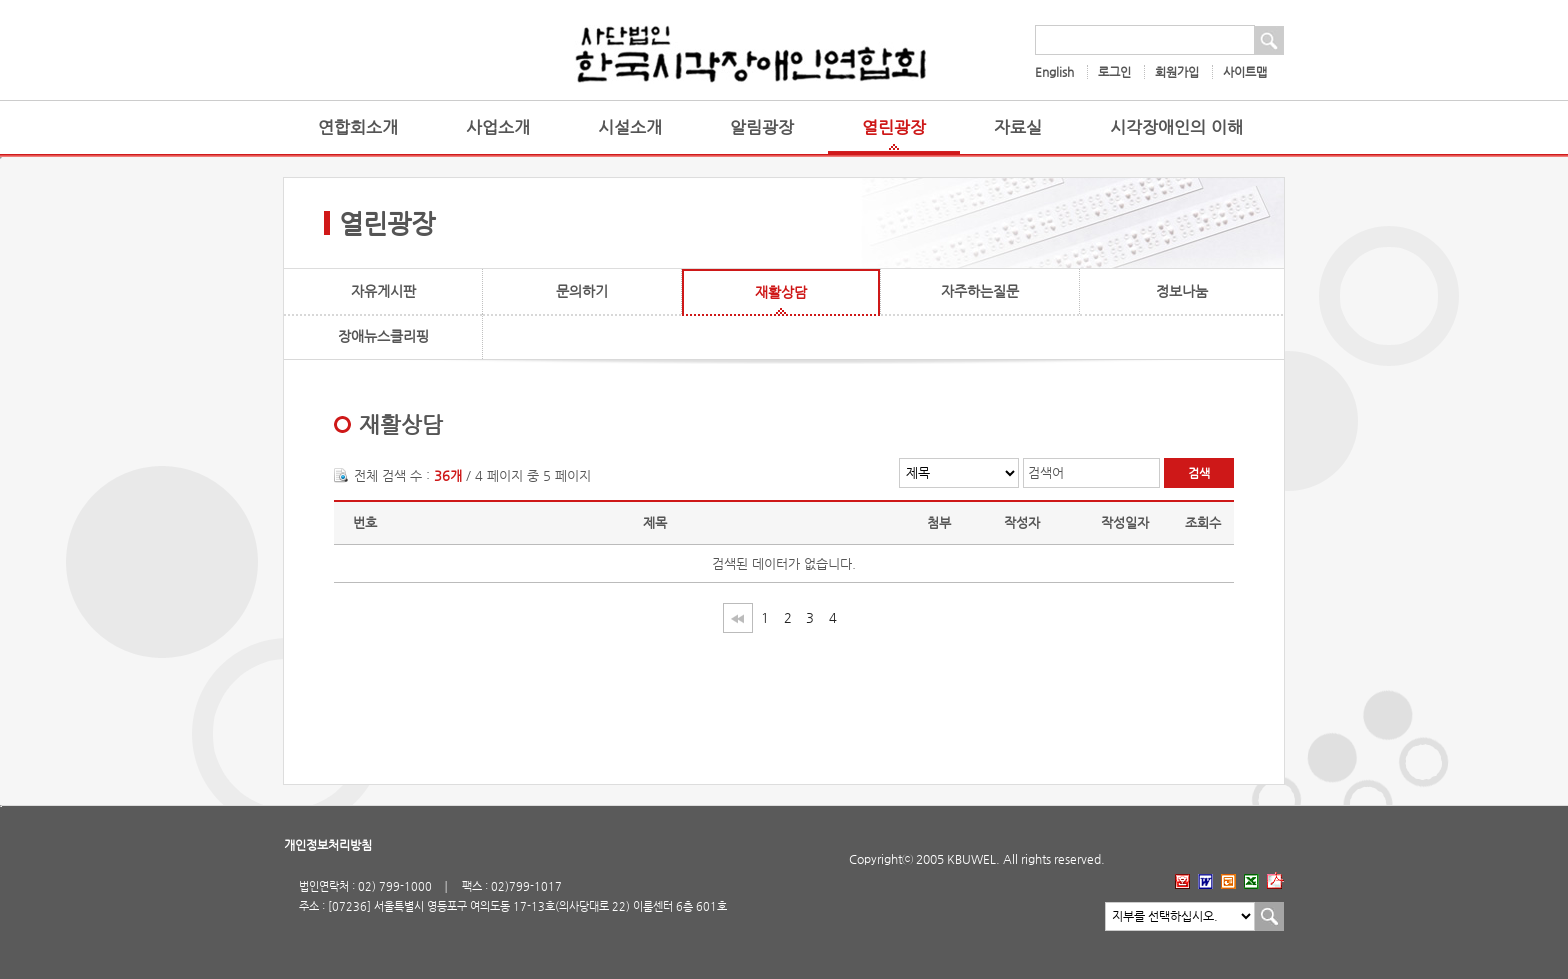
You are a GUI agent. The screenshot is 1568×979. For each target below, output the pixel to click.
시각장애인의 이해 (1176, 127)
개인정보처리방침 (328, 845)
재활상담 (781, 292)
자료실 (1018, 127)
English (1054, 72)
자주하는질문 (980, 291)
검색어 (1046, 472)
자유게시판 (383, 291)
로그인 (1114, 72)
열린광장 (894, 127)
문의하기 (582, 291)
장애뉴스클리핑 (383, 336)
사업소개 (498, 127)
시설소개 (630, 127)
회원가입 (1177, 72)
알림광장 (762, 127)
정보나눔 (1182, 291)
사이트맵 (1245, 72)
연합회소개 (358, 127)
